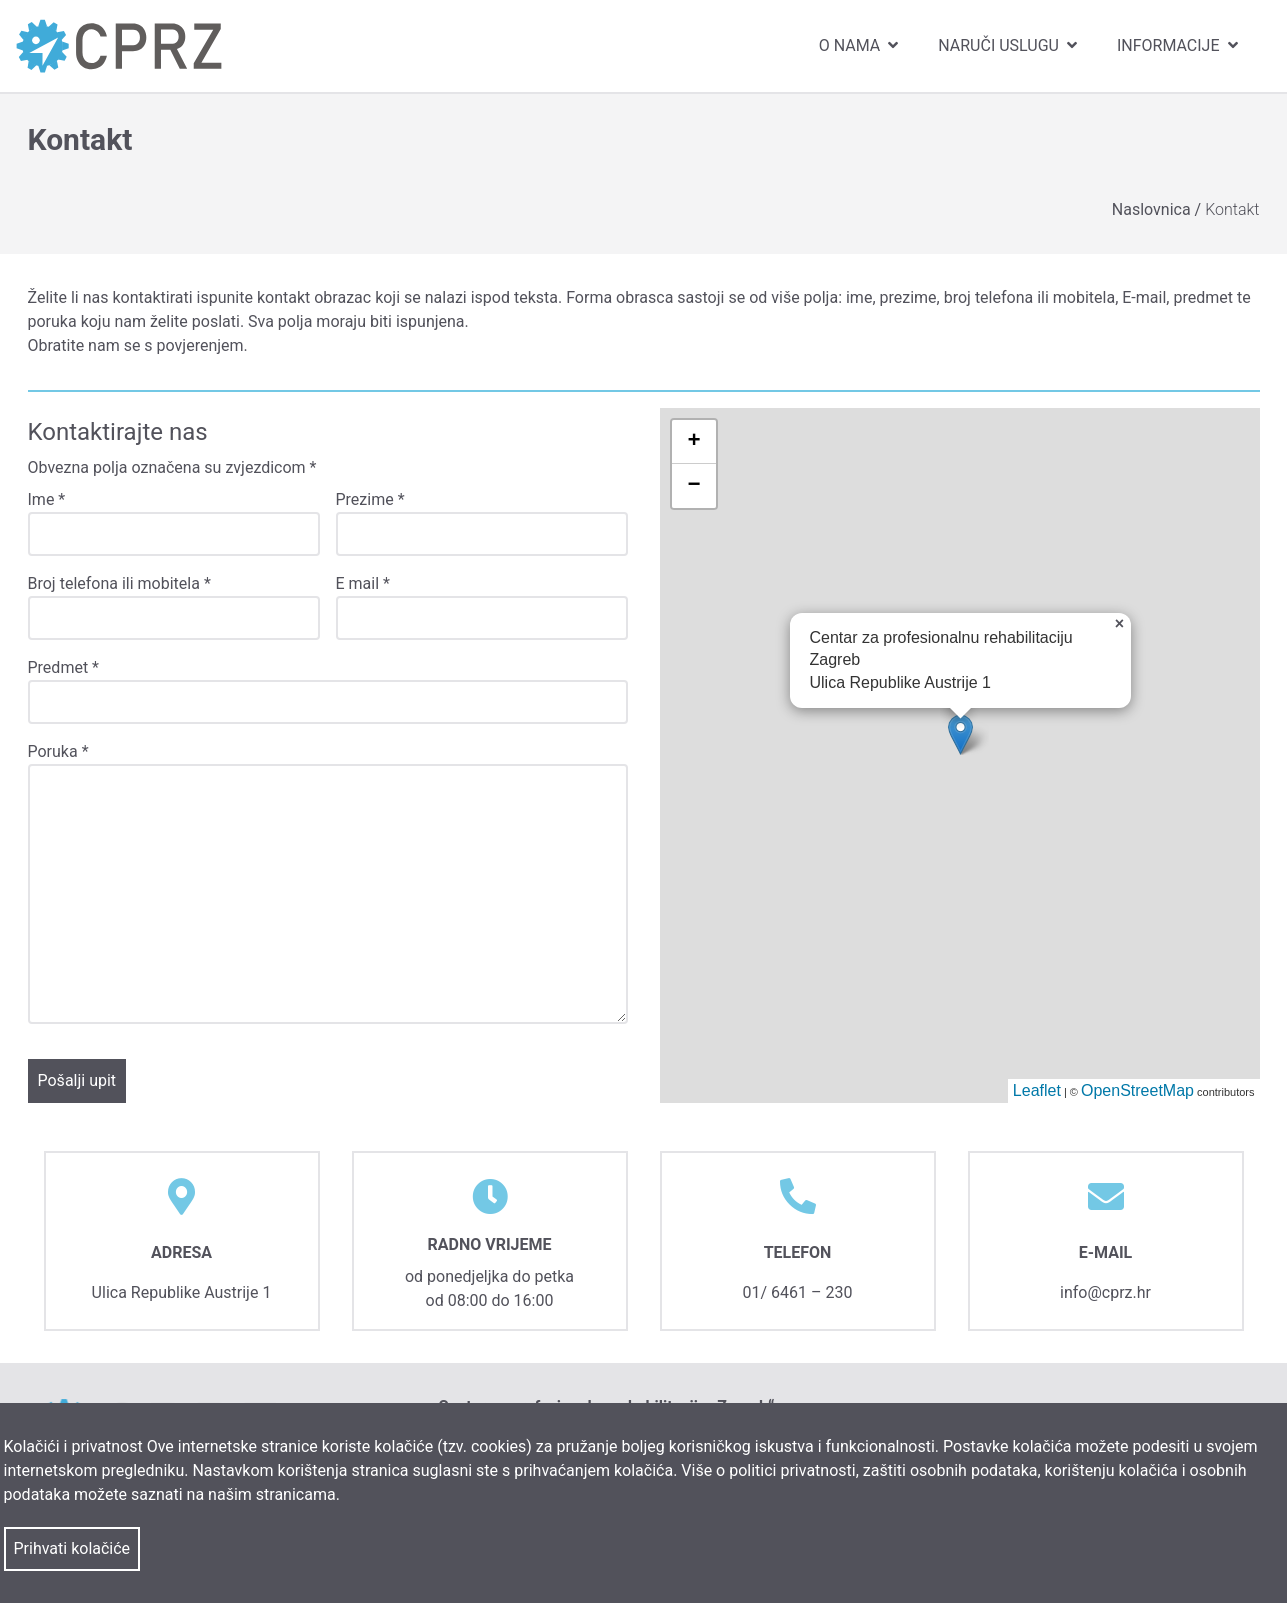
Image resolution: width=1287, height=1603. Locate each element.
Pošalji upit (77, 1080)
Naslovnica (1153, 209)
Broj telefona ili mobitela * (119, 583)
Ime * (47, 499)
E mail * (363, 583)
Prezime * (370, 499)
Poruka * (58, 751)
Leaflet (1037, 1090)
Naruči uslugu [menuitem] (1009, 45)
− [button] (693, 486)
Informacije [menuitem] (1179, 45)
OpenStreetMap (1137, 1090)
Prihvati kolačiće (72, 1548)
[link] (119, 45)
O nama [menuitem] (860, 45)
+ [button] (693, 442)
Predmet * (63, 667)
